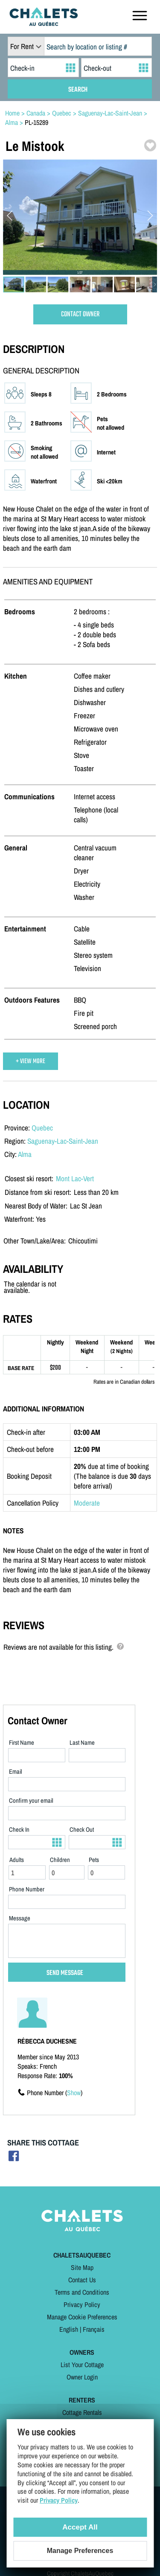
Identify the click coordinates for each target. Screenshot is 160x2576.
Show (74, 2092)
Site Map (82, 2267)
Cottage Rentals (82, 2412)
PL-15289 (36, 122)
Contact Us (82, 2279)
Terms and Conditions (82, 2292)
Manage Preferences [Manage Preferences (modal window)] (80, 2550)
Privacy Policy (82, 2304)
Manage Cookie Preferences (82, 2317)
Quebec (42, 1128)
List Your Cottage (82, 2364)
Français (94, 2329)
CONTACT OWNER (80, 314)
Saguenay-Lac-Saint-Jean (62, 1141)
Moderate (87, 1503)
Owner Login (82, 2377)
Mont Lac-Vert (75, 1178)
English (68, 2329)
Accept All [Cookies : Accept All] (80, 2527)
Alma (25, 1154)
